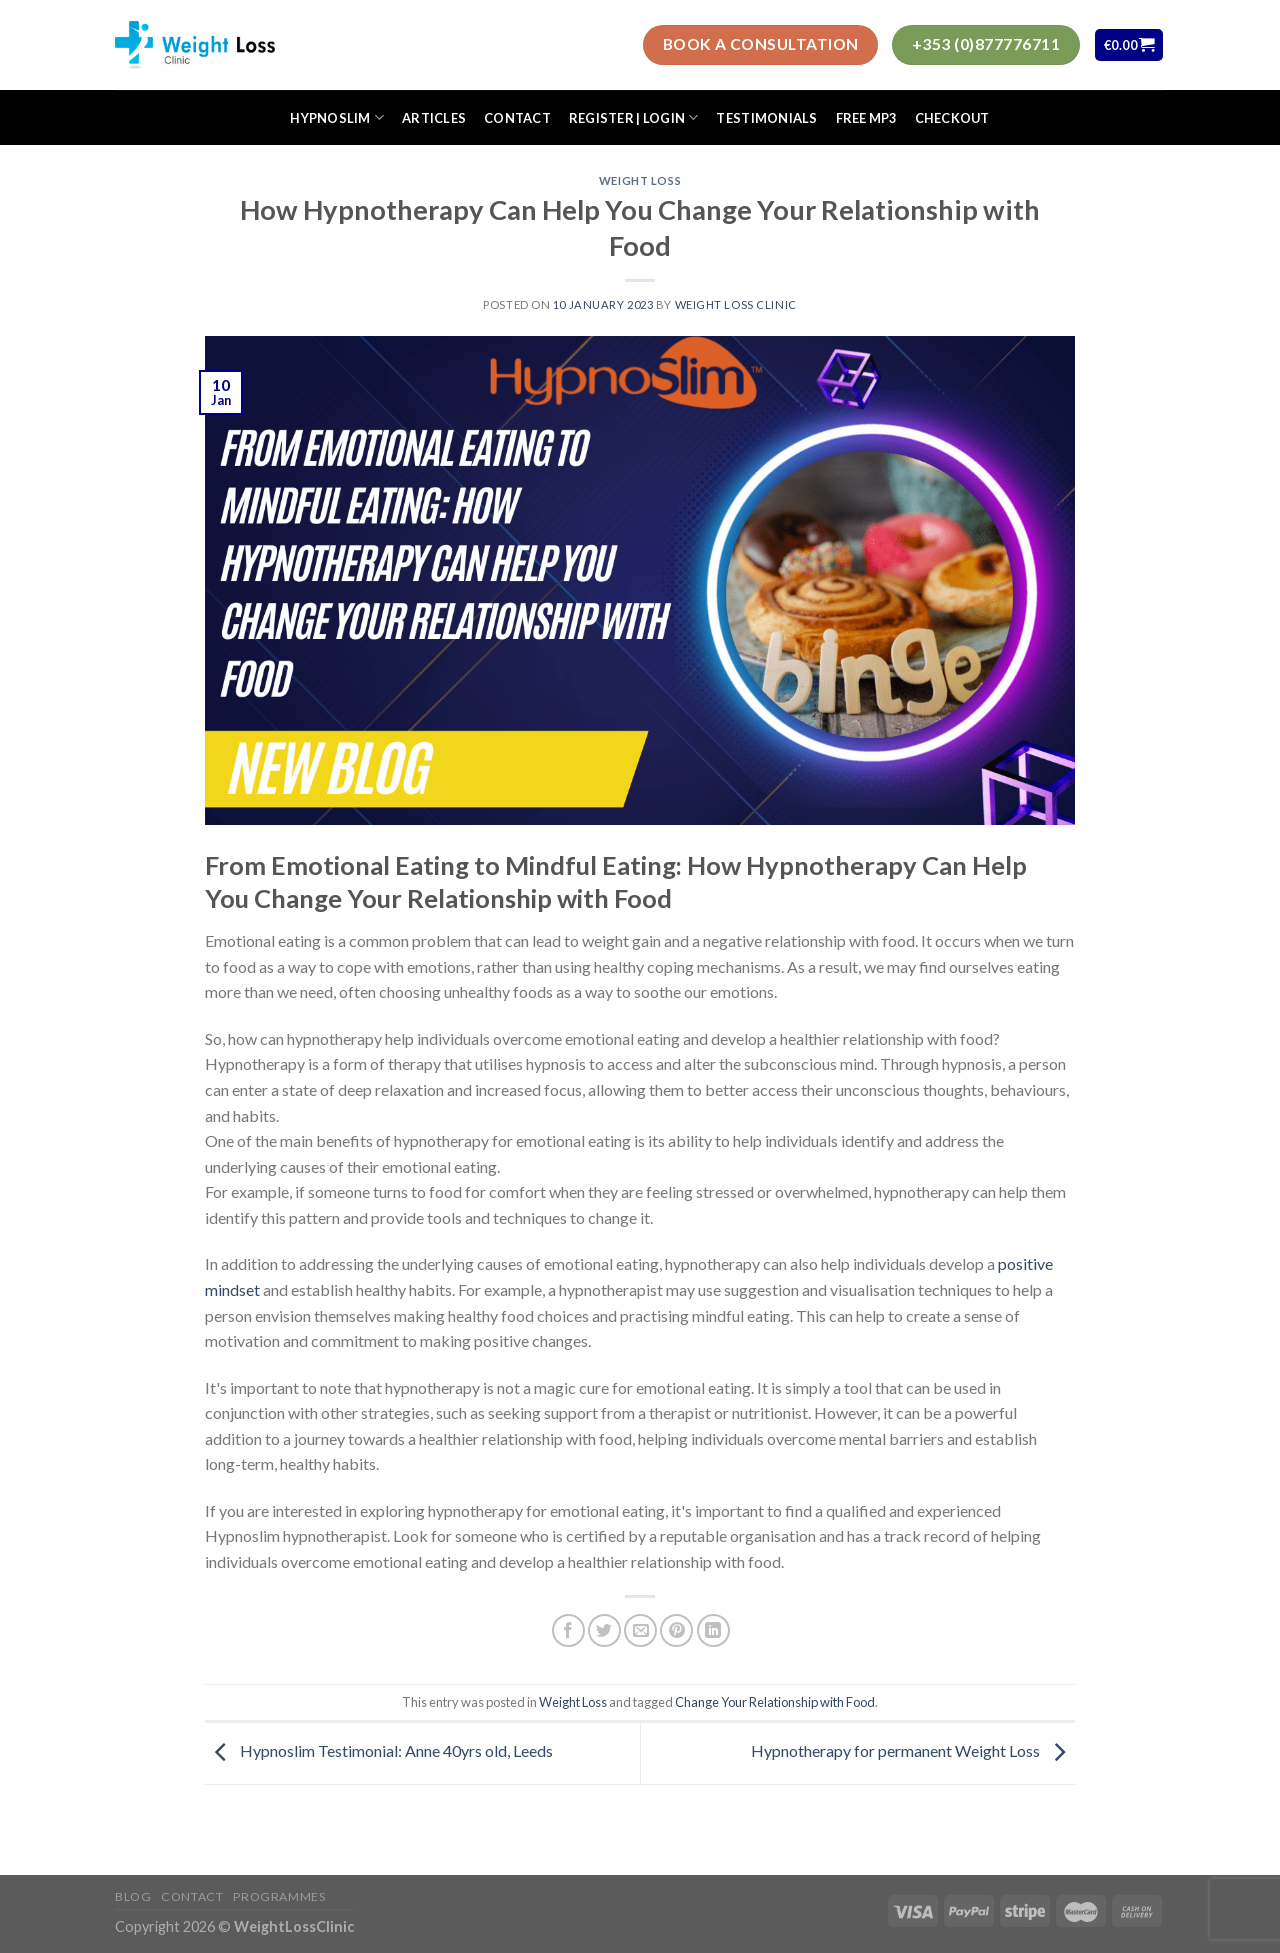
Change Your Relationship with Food (775, 1702)
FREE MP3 (866, 118)
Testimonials (766, 118)
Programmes (279, 1896)
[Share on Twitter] (604, 1630)
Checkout (952, 118)
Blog (133, 1896)
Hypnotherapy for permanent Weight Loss (913, 1750)
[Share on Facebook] (568, 1630)
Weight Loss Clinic (736, 304)
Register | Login (634, 117)
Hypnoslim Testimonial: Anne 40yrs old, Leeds (379, 1750)
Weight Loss (640, 180)
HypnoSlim (337, 117)
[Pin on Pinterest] (676, 1630)
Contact (517, 118)
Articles (434, 118)
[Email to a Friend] (640, 1630)
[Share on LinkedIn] (713, 1630)
